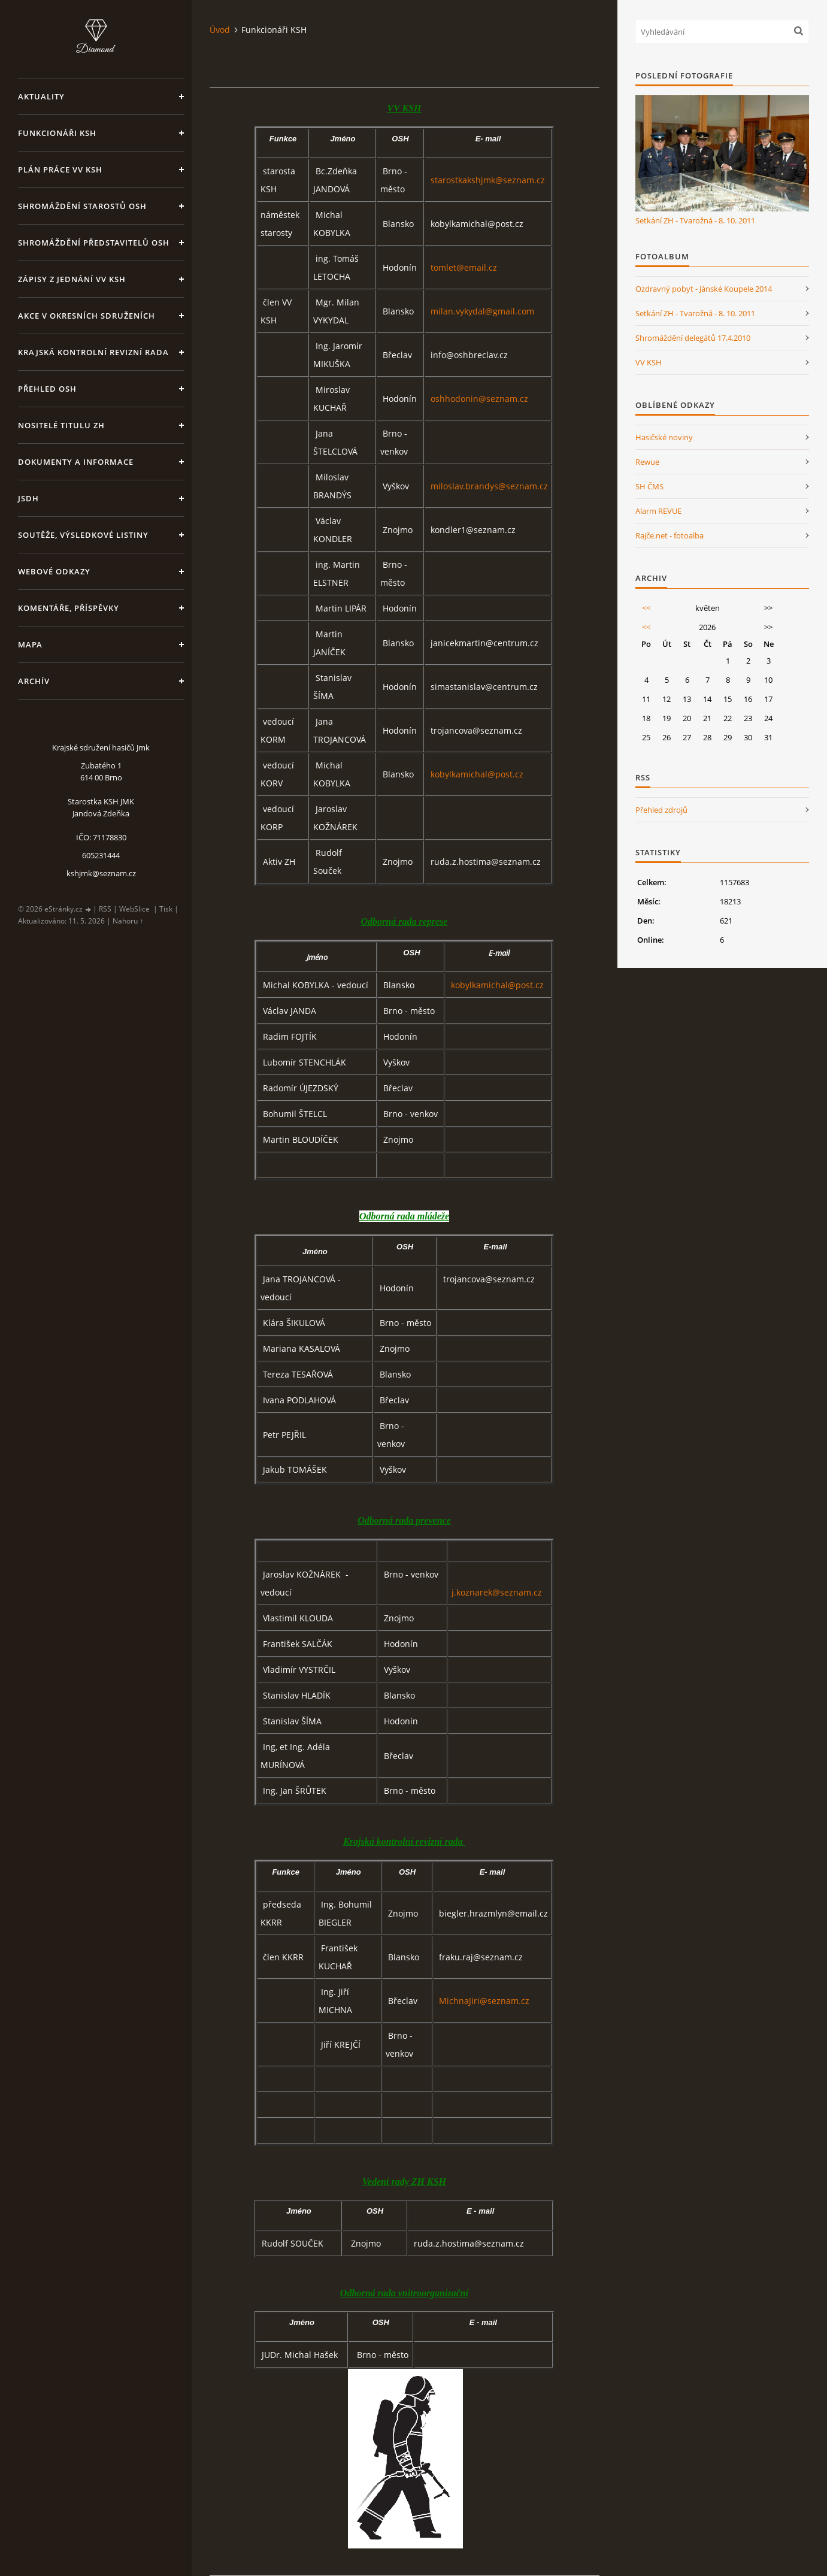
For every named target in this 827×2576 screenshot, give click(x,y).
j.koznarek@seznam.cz (497, 1592)
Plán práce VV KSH (60, 169)
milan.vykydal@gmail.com (482, 311)
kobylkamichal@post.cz (477, 774)
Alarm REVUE (658, 510)
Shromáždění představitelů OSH (93, 242)
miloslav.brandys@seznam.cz (489, 486)
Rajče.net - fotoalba (669, 535)
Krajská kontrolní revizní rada (93, 352)
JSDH (28, 498)
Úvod (220, 29)
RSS (105, 909)
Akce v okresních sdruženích (86, 315)
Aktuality (41, 96)
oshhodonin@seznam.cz (479, 398)
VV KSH (648, 362)
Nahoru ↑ (128, 921)
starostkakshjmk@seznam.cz (488, 180)
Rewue (647, 461)
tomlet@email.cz (464, 267)
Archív (34, 681)
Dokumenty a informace (76, 461)
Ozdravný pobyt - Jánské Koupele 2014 (703, 288)
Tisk (165, 909)
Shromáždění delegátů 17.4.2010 (692, 337)
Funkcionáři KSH (57, 133)
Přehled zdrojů (661, 809)
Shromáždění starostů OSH (82, 206)
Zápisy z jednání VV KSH (72, 279)
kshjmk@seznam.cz (101, 873)
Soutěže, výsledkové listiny (83, 534)
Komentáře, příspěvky (68, 608)
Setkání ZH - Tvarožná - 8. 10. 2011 (695, 220)
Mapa (30, 644)
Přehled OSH (47, 388)
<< (646, 608)
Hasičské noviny (664, 437)
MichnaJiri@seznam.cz (484, 2000)
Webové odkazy (54, 571)
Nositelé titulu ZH (61, 425)
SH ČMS (649, 486)
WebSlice (134, 909)
